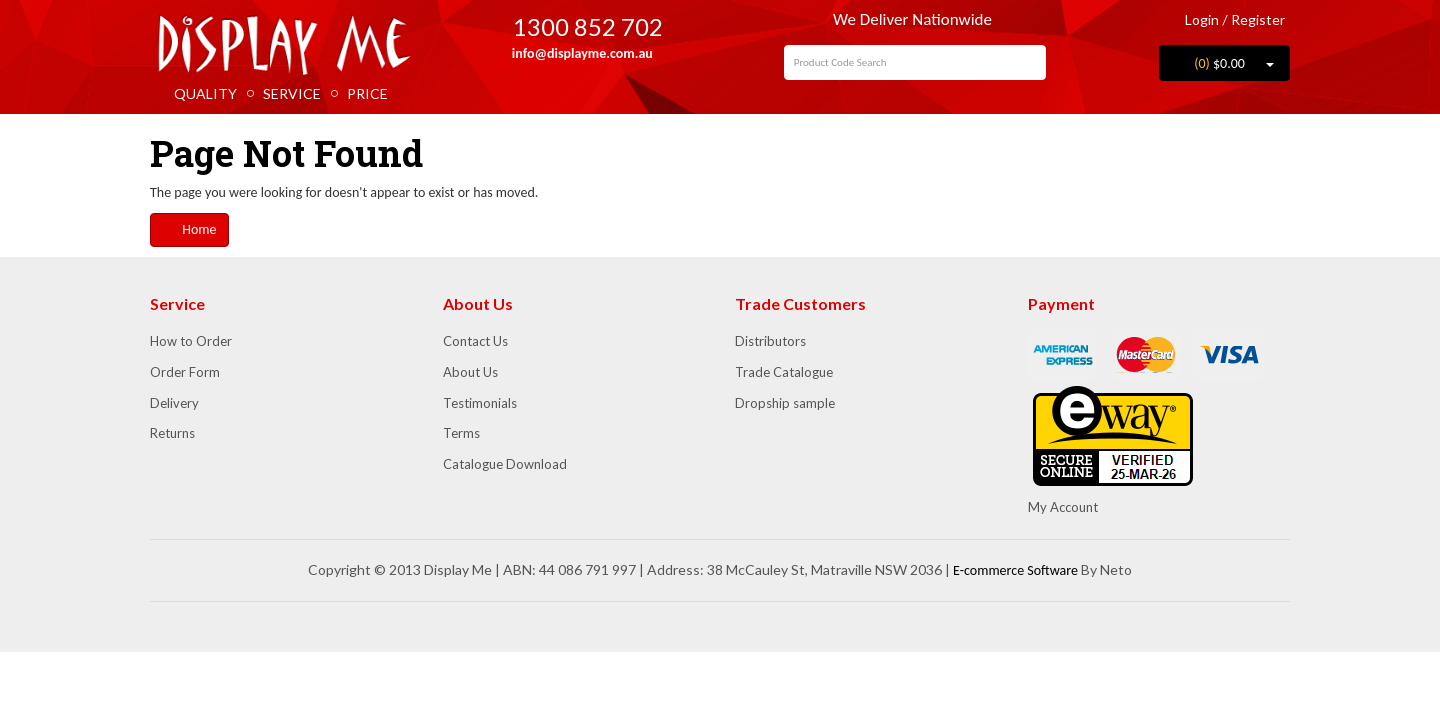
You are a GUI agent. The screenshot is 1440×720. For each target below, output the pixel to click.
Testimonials (480, 403)
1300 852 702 (573, 26)
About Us (470, 372)
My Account (1063, 507)
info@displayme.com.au (574, 53)
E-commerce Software (1015, 570)
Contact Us (475, 341)
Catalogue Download (505, 464)
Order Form (185, 372)
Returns (172, 433)
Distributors (770, 341)
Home (189, 229)
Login (1194, 19)
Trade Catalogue (784, 372)
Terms (461, 433)
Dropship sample (785, 403)
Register (1258, 19)
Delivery (174, 403)
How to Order (191, 341)
